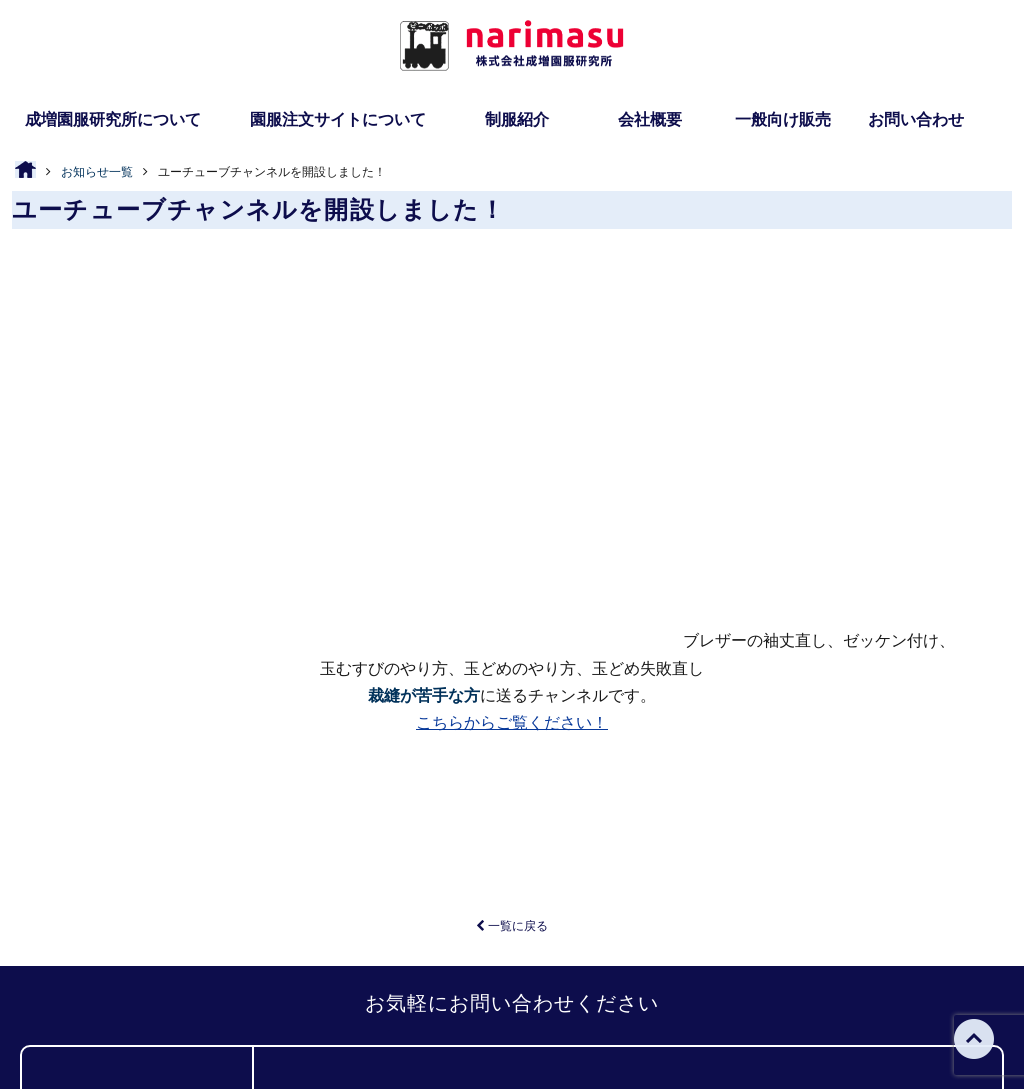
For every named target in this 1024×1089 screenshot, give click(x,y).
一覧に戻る (512, 608)
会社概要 (650, 119)
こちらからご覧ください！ (512, 404)
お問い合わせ (916, 119)
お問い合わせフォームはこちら (806, 837)
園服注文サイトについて (338, 119)
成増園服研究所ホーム (228, 997)
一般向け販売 (783, 119)
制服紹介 (517, 119)
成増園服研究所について (113, 119)
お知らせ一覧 (97, 172)
